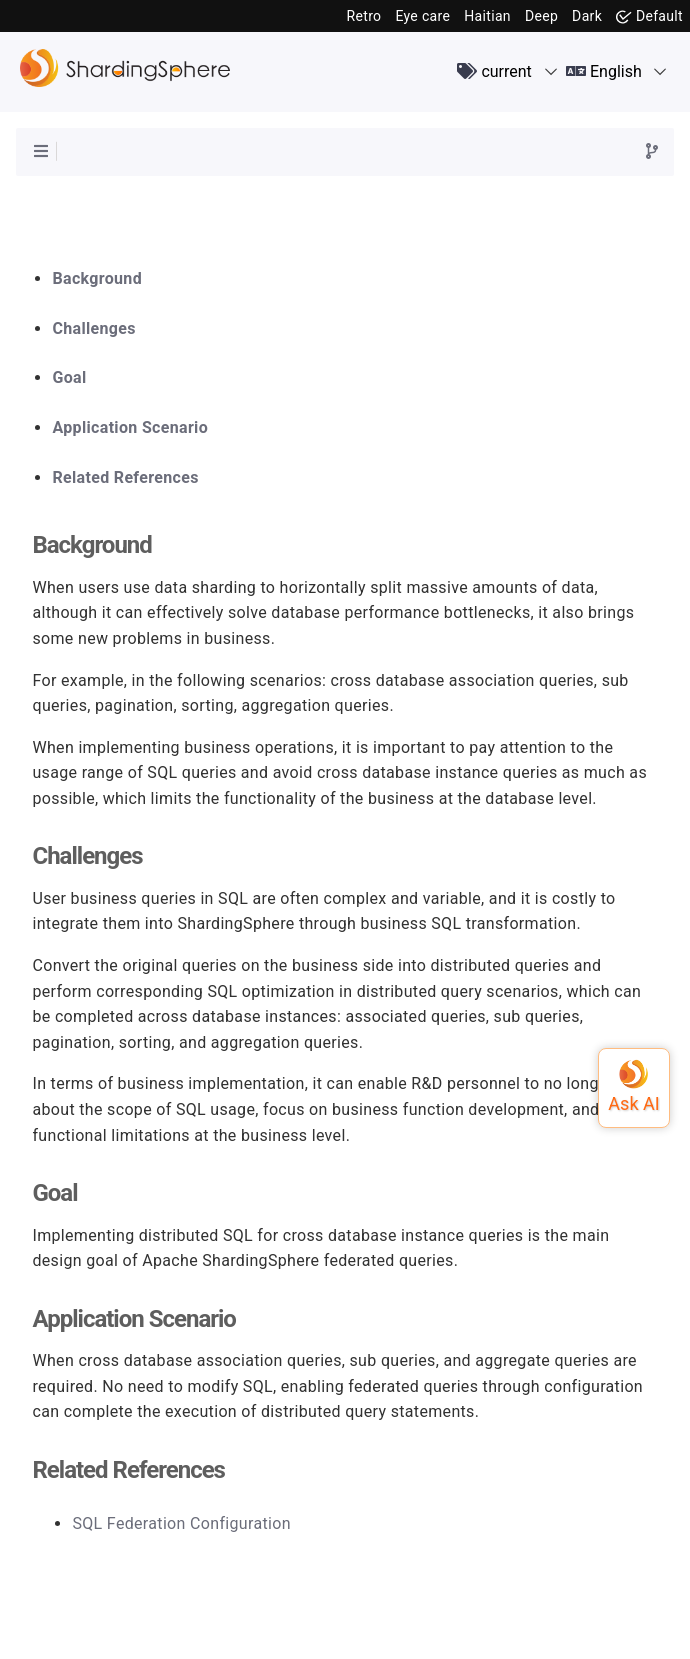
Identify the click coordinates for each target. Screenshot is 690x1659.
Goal (69, 378)
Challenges (93, 329)
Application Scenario (130, 428)
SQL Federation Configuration (181, 1524)
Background (97, 279)
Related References (125, 478)
